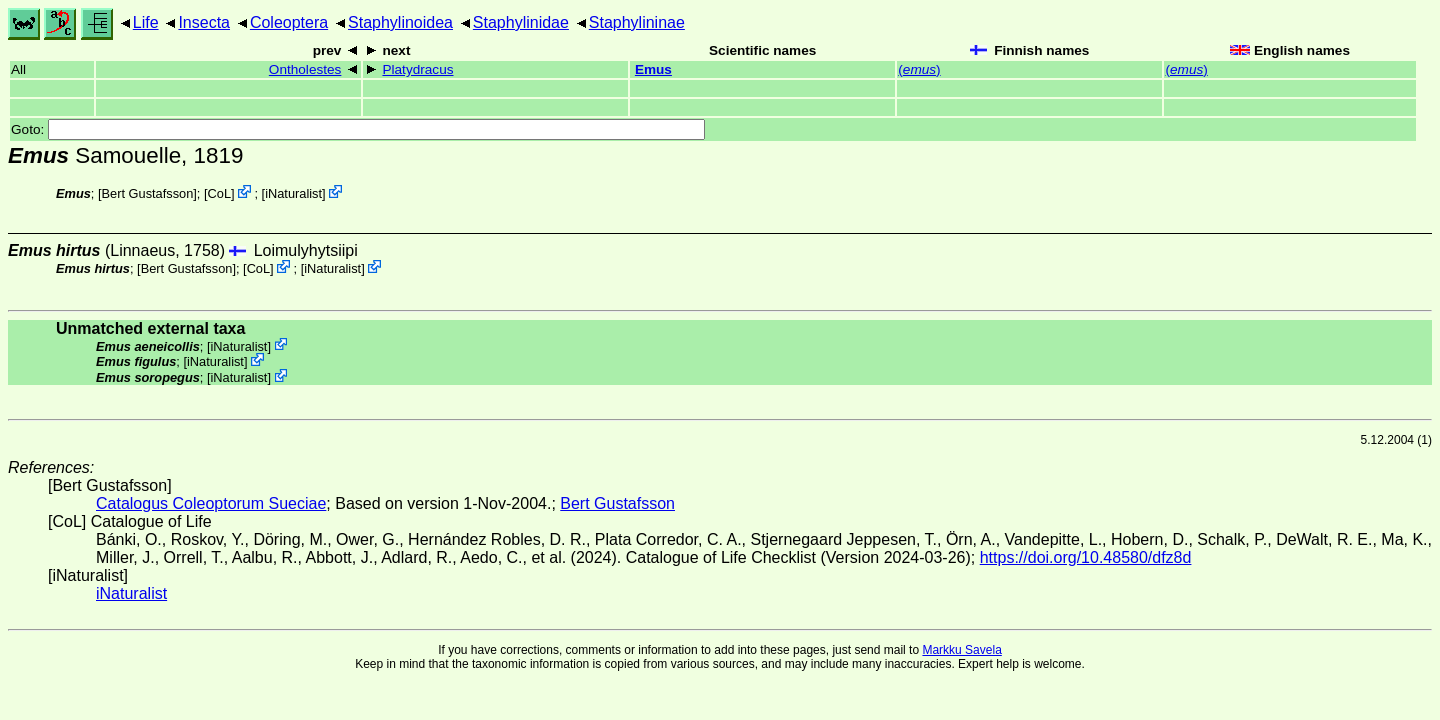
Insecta (204, 22)
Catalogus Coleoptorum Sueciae (211, 503)
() (919, 69)
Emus (653, 69)
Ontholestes (305, 69)
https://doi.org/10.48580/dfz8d (1086, 557)
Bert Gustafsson (148, 193)
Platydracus (417, 69)
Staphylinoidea (400, 22)
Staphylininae (637, 22)
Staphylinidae (521, 22)
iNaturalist (293, 193)
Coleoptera (289, 22)
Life (146, 22)
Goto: (358, 129)
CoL (219, 193)
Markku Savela (961, 650)
